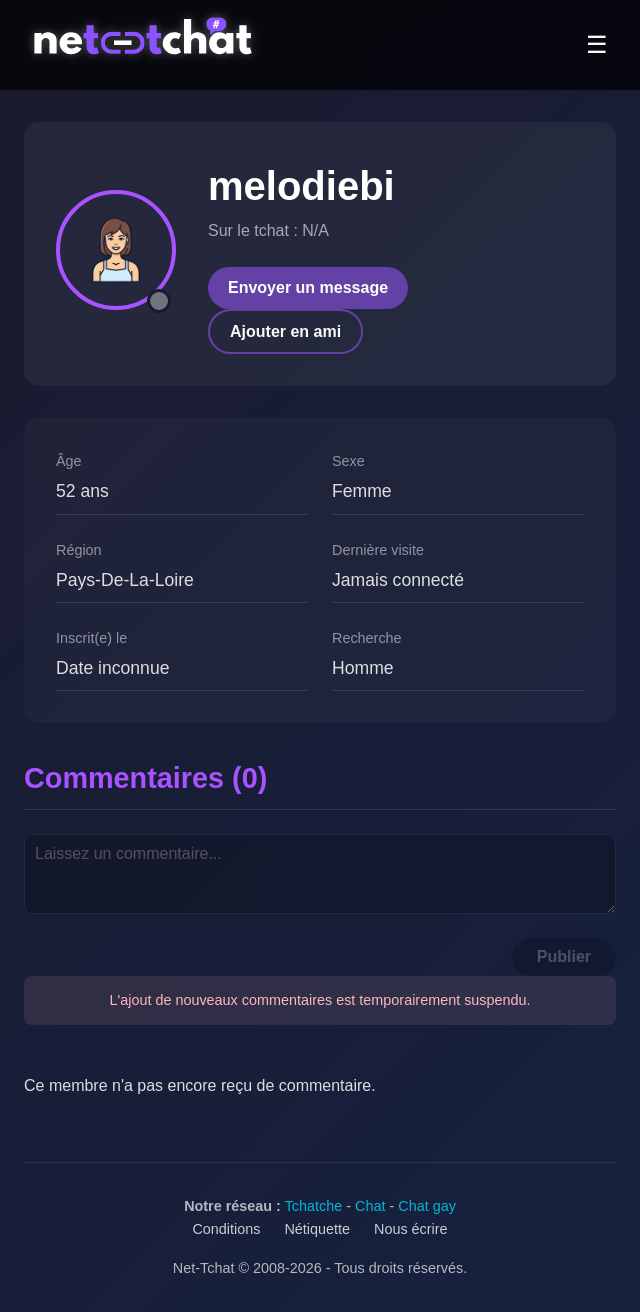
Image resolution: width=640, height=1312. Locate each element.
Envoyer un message (308, 287)
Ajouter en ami (285, 331)
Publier (564, 956)
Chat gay (427, 1206)
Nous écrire (411, 1229)
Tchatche (314, 1206)
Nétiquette (317, 1229)
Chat (370, 1206)
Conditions (226, 1229)
